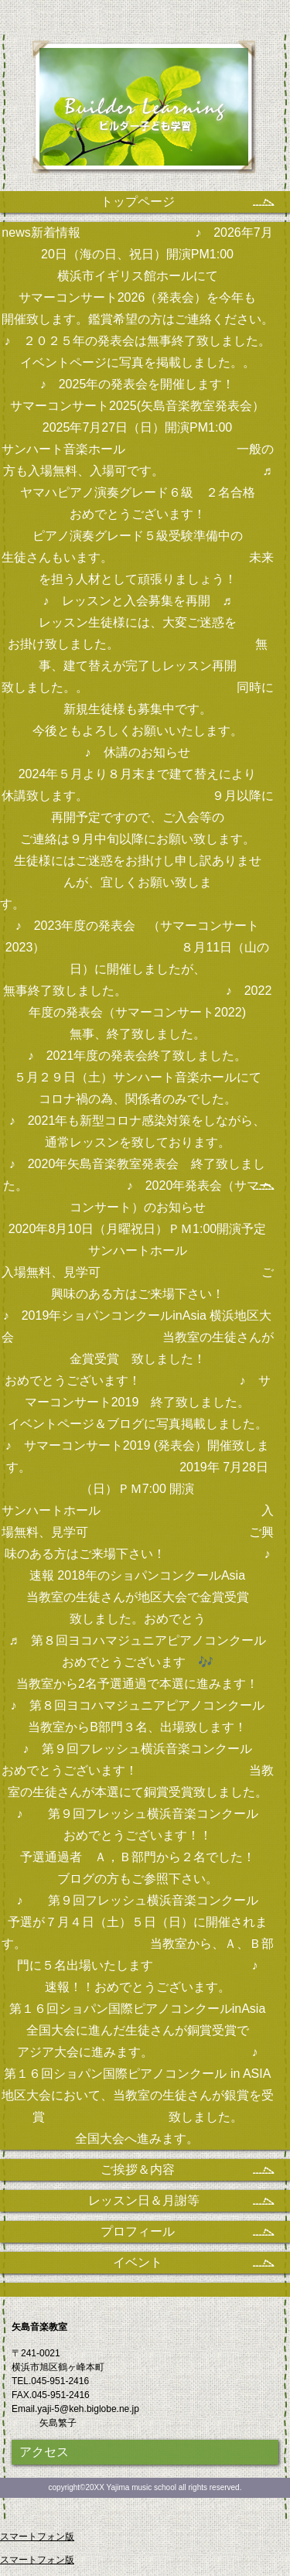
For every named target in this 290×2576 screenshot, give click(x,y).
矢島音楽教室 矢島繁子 (145, 114)
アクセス (44, 2451)
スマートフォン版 (37, 2536)
